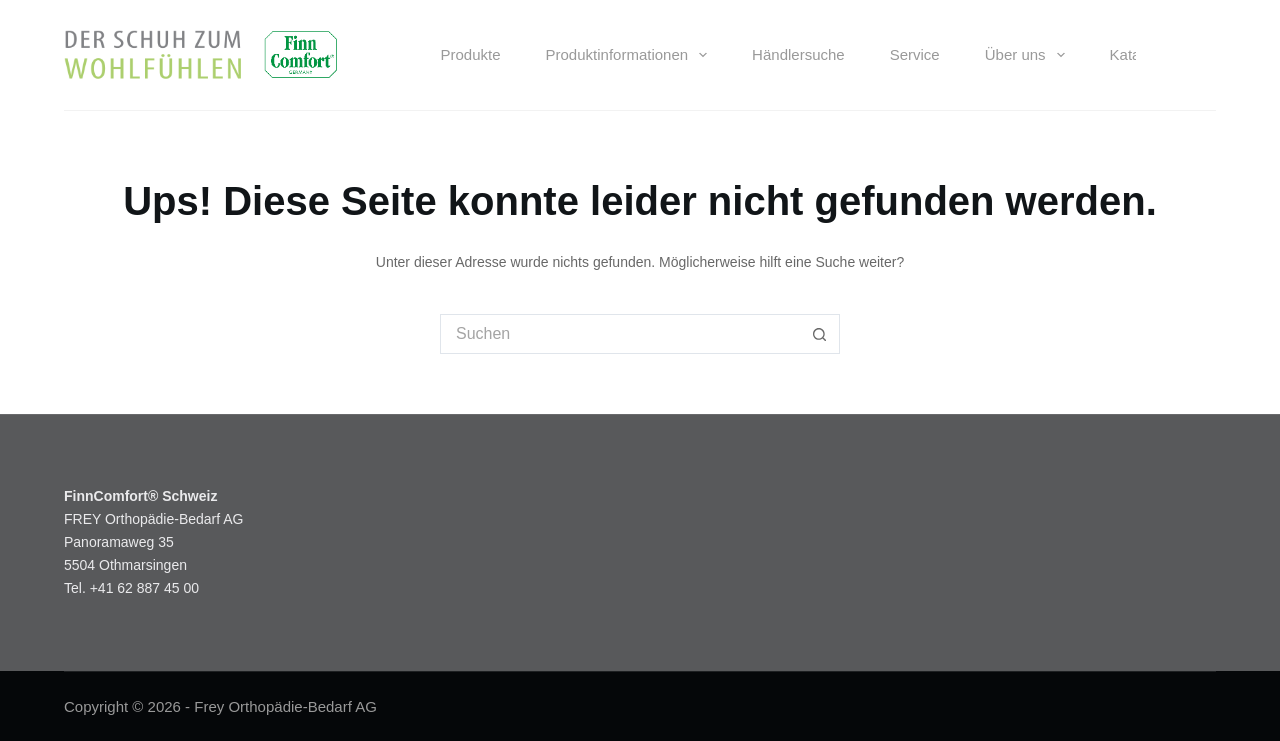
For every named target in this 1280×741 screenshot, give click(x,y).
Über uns (1029, 55)
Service (915, 54)
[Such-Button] (820, 334)
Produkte (470, 54)
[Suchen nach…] (620, 334)
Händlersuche (798, 54)
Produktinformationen (631, 55)
